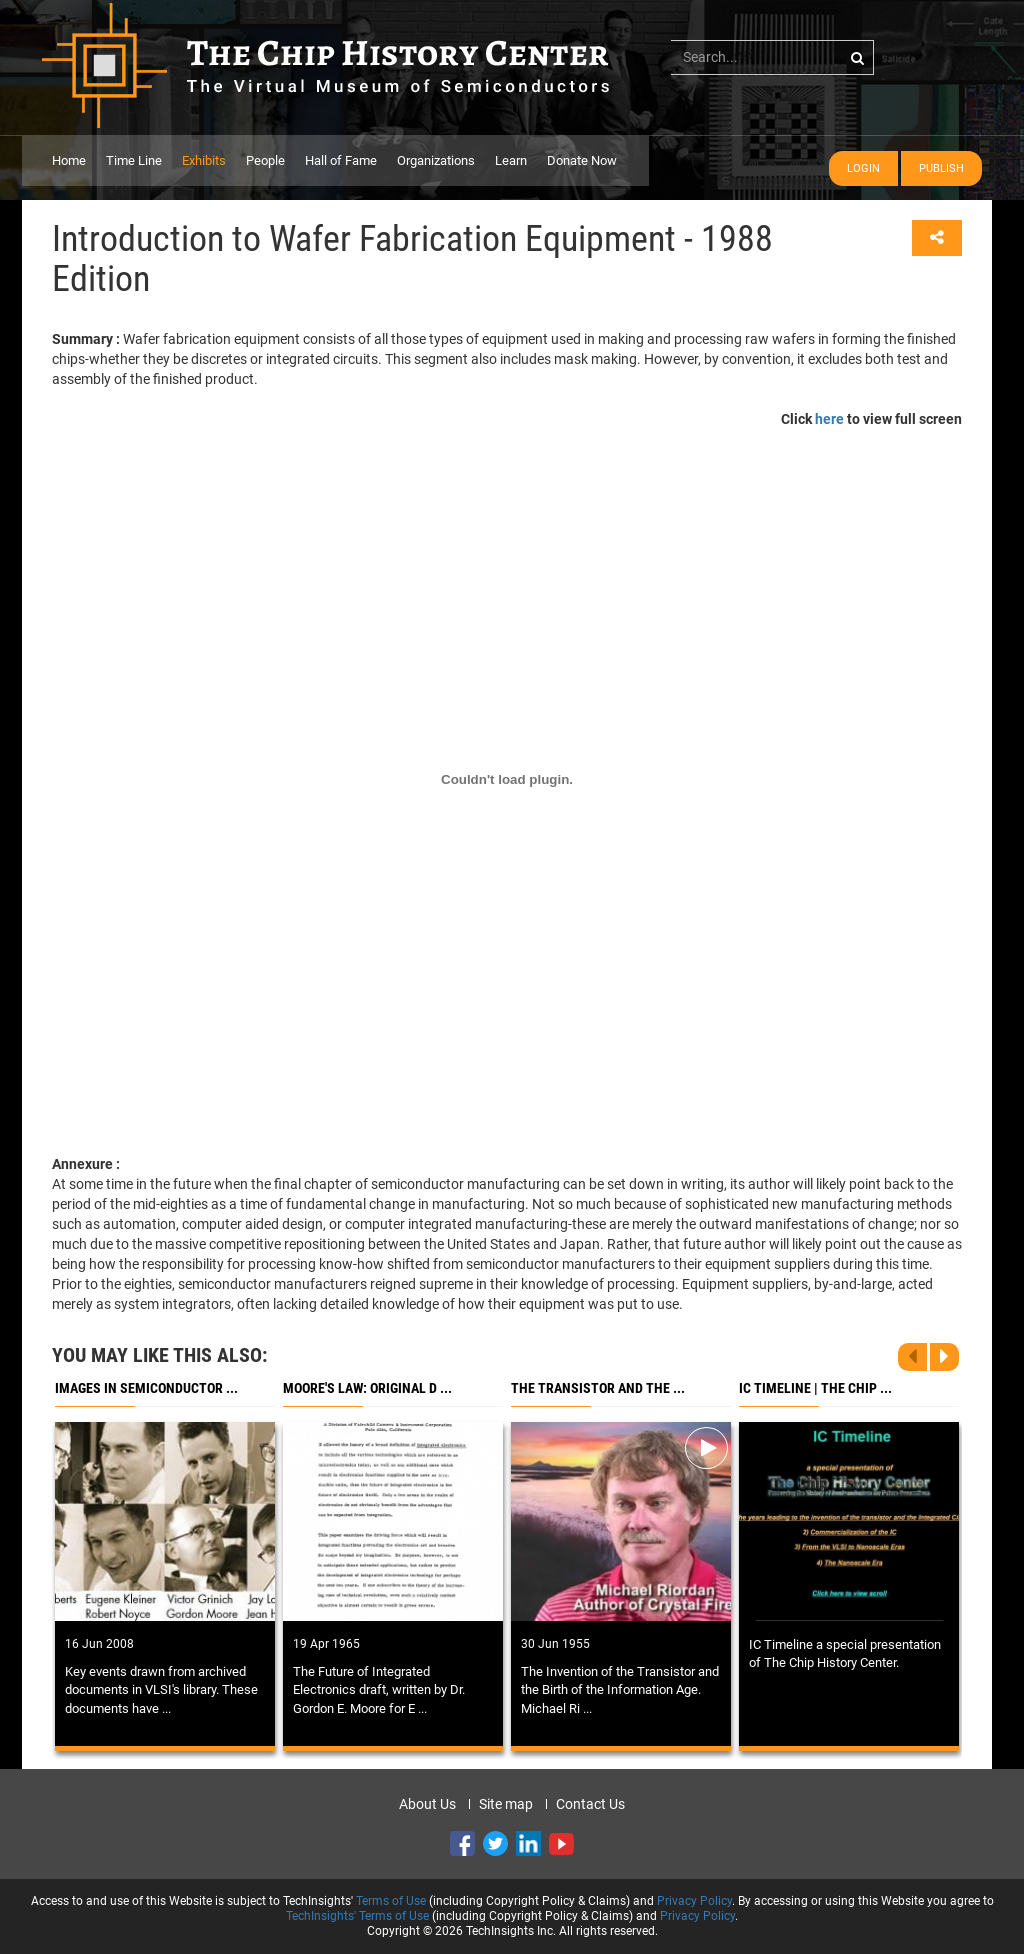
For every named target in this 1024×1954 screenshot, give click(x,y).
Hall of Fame (341, 160)
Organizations (436, 160)
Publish (941, 168)
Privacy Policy (694, 1901)
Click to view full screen (871, 419)
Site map (506, 1804)
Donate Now (582, 160)
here (829, 419)
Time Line (134, 160)
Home (69, 160)
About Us (427, 1804)
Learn (511, 160)
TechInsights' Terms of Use (357, 1916)
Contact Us (590, 1804)
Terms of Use (391, 1901)
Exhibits (204, 160)
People (265, 160)
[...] (772, 57)
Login (863, 168)
